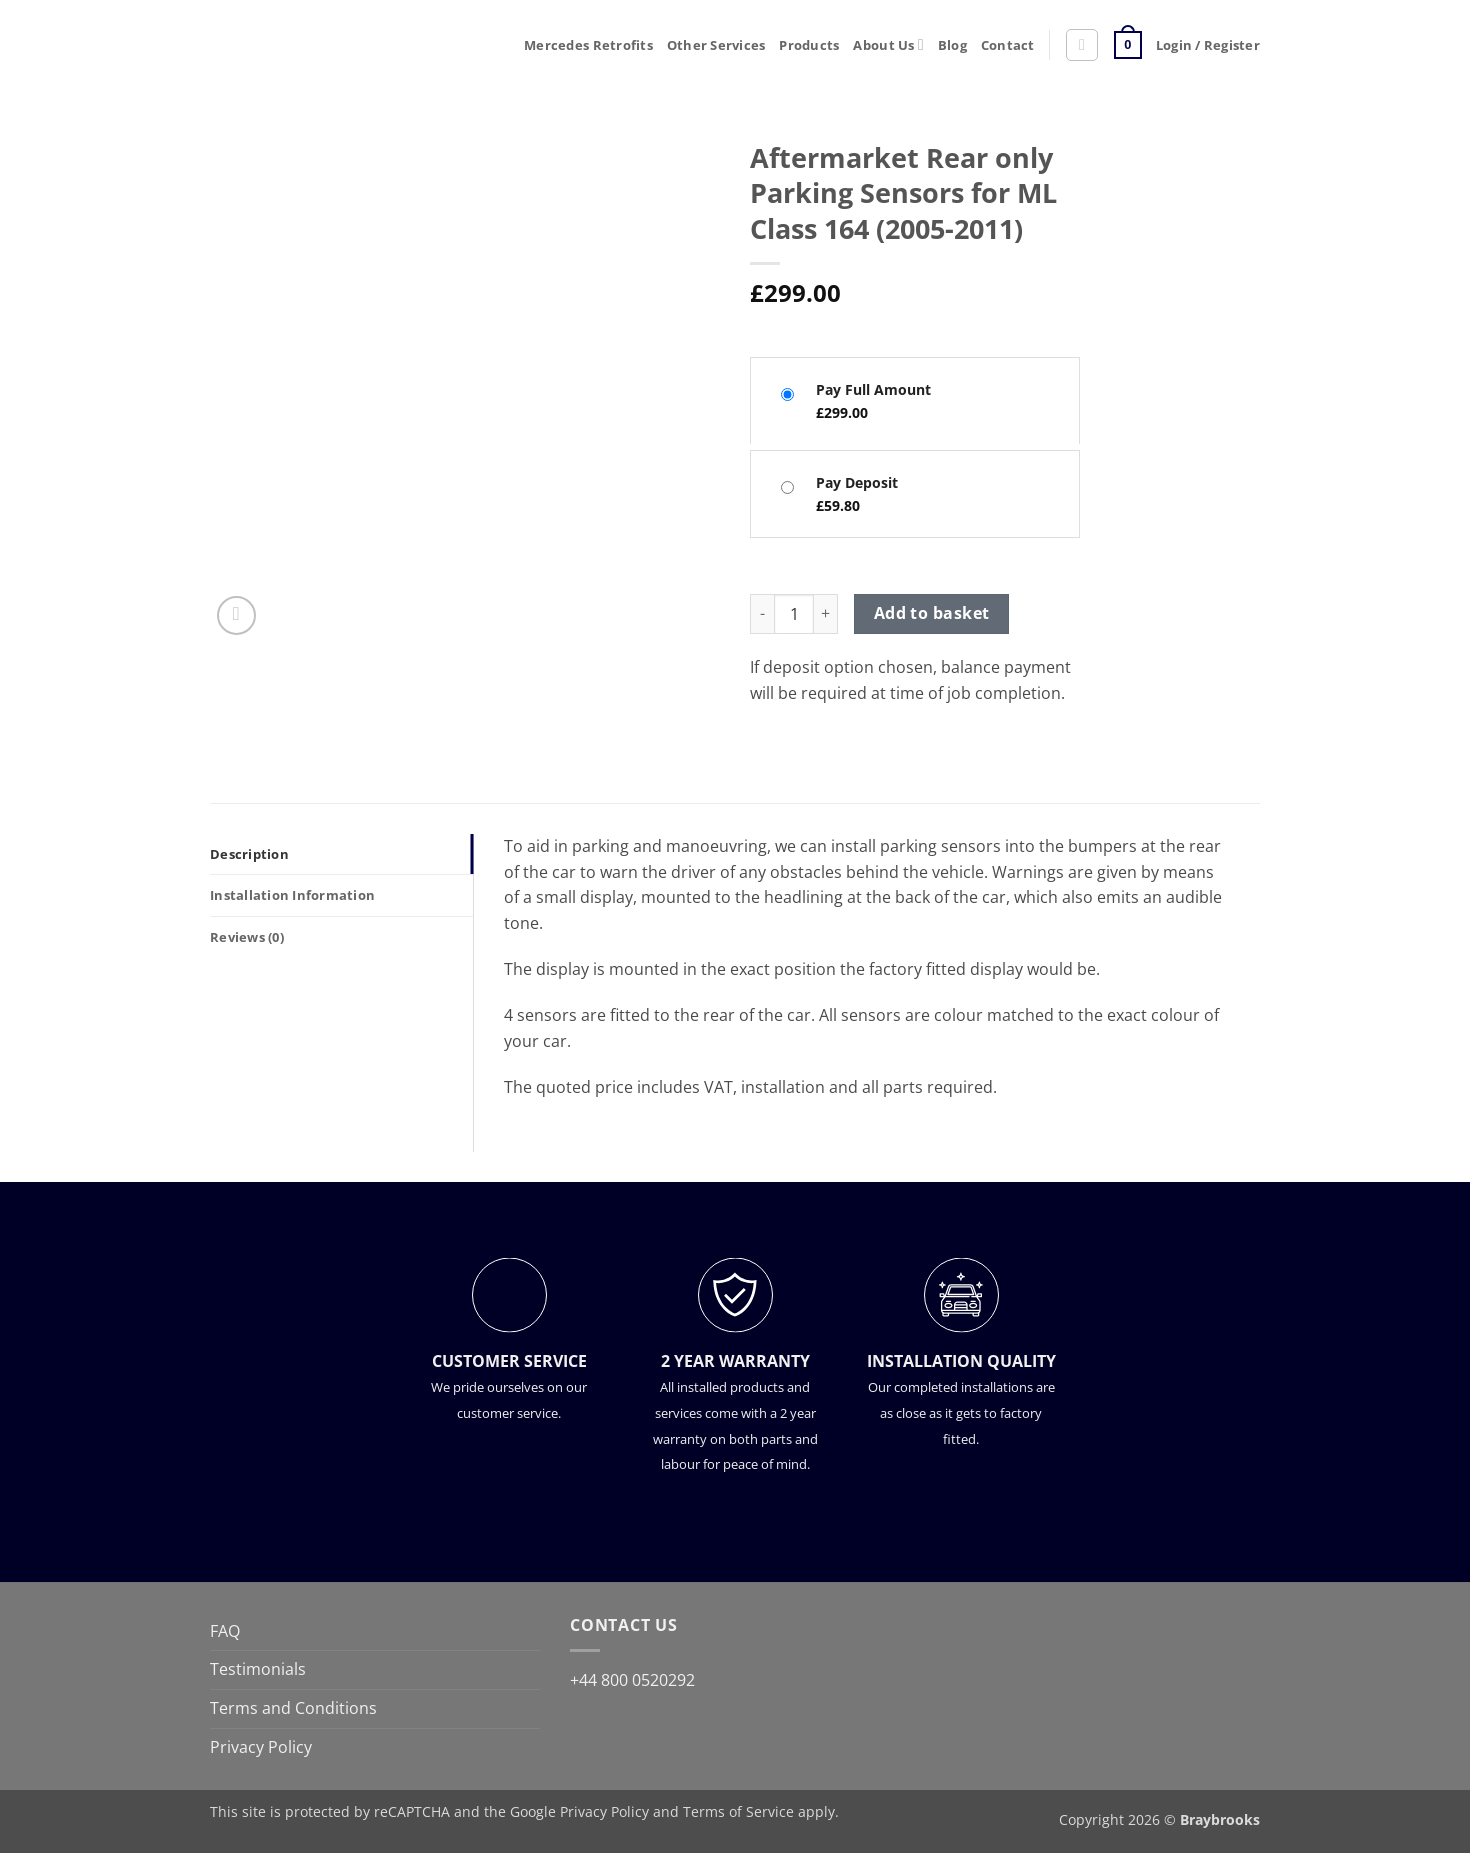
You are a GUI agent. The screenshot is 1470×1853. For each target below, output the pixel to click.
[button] (1082, 45)
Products (809, 45)
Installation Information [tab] (292, 895)
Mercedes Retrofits (588, 45)
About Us (888, 44)
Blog (952, 45)
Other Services (716, 45)
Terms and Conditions (293, 1708)
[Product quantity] (794, 614)
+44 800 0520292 (632, 1680)
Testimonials (258, 1669)
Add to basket (932, 613)
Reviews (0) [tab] (247, 937)
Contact (1008, 45)
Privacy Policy (261, 1747)
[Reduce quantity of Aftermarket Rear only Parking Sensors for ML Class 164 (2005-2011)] (762, 614)
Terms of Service (738, 1811)
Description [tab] (249, 854)
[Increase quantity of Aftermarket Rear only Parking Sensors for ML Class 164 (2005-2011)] (826, 614)
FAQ (225, 1631)
